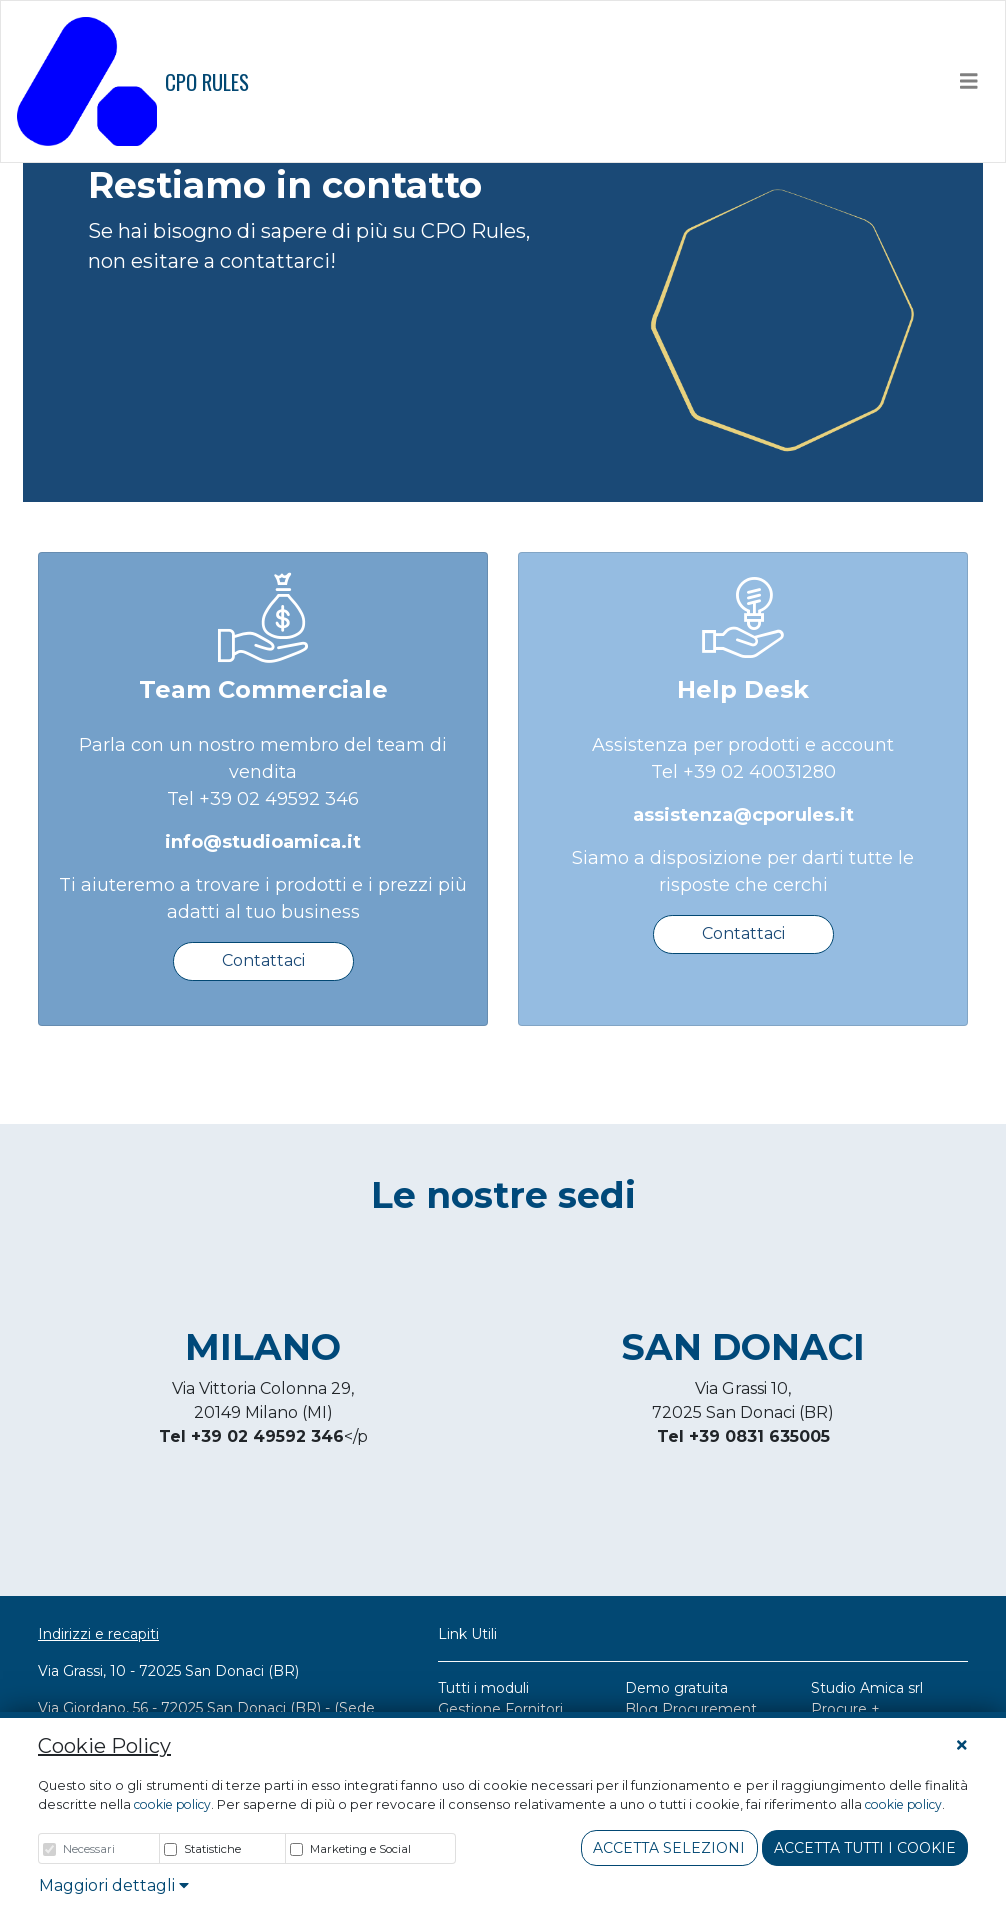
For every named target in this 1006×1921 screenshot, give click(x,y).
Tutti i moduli (483, 1688)
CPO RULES (133, 81)
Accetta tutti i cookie (865, 1848)
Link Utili (467, 1634)
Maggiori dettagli (114, 1885)
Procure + (845, 1709)
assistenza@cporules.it (743, 815)
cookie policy (172, 1804)
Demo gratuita (676, 1688)
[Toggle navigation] (969, 81)
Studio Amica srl (867, 1688)
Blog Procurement (691, 1709)
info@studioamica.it (263, 842)
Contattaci (263, 960)
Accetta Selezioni (669, 1848)
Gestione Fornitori (500, 1709)
